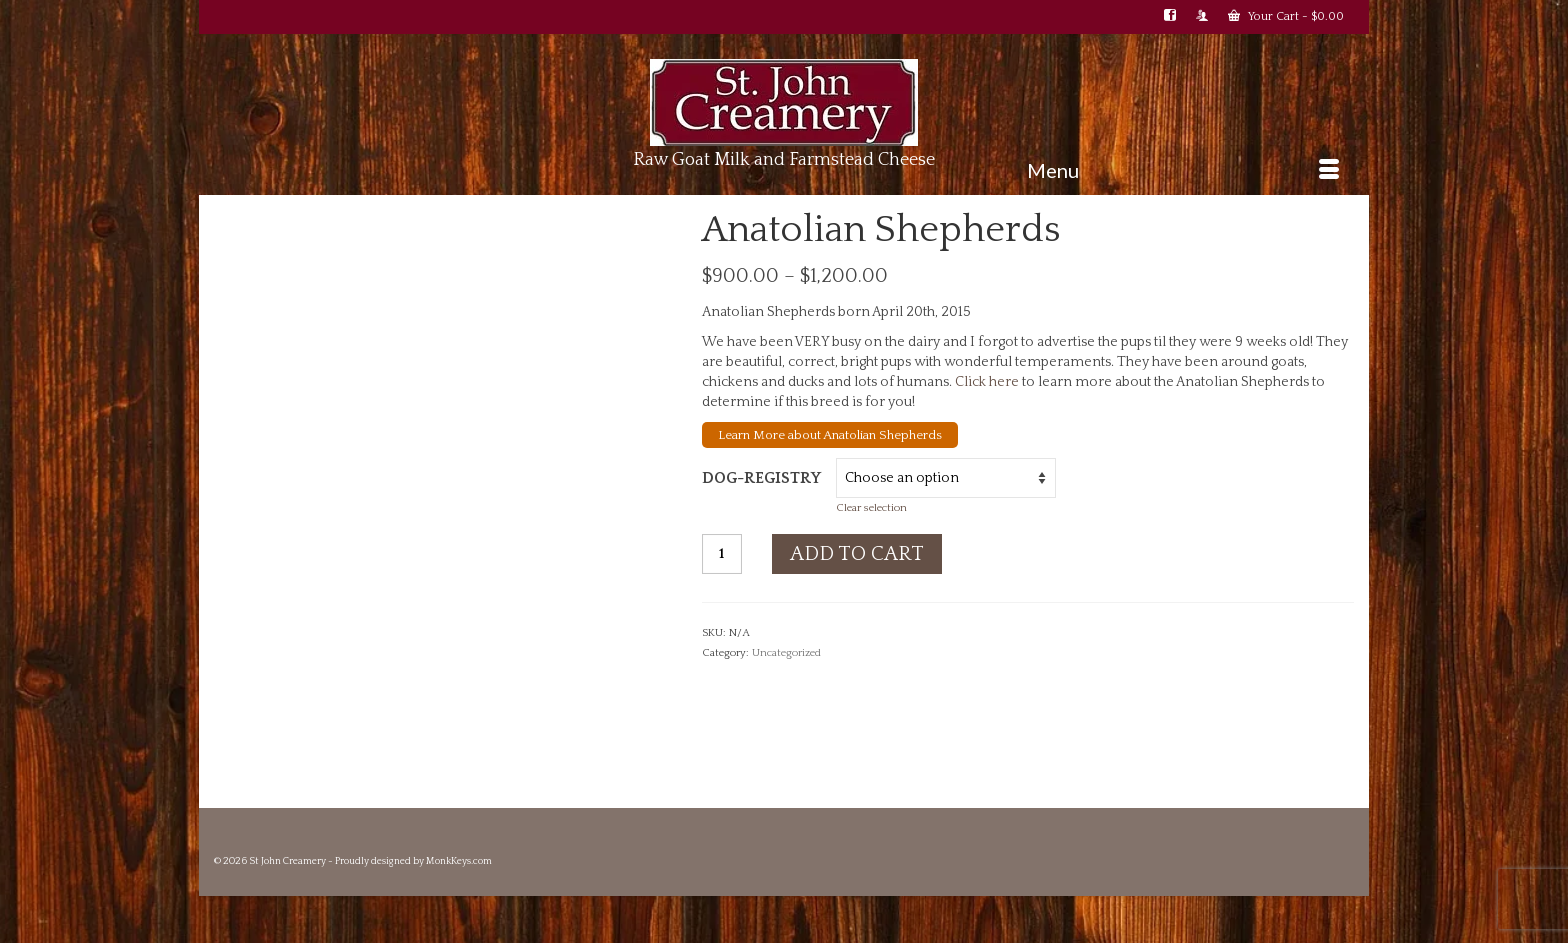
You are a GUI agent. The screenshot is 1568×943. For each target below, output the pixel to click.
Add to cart (857, 554)
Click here (987, 382)
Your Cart (1286, 16)
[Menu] (1183, 170)
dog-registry (761, 478)
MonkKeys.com (459, 861)
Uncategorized (786, 653)
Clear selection (871, 508)
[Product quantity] (722, 554)
